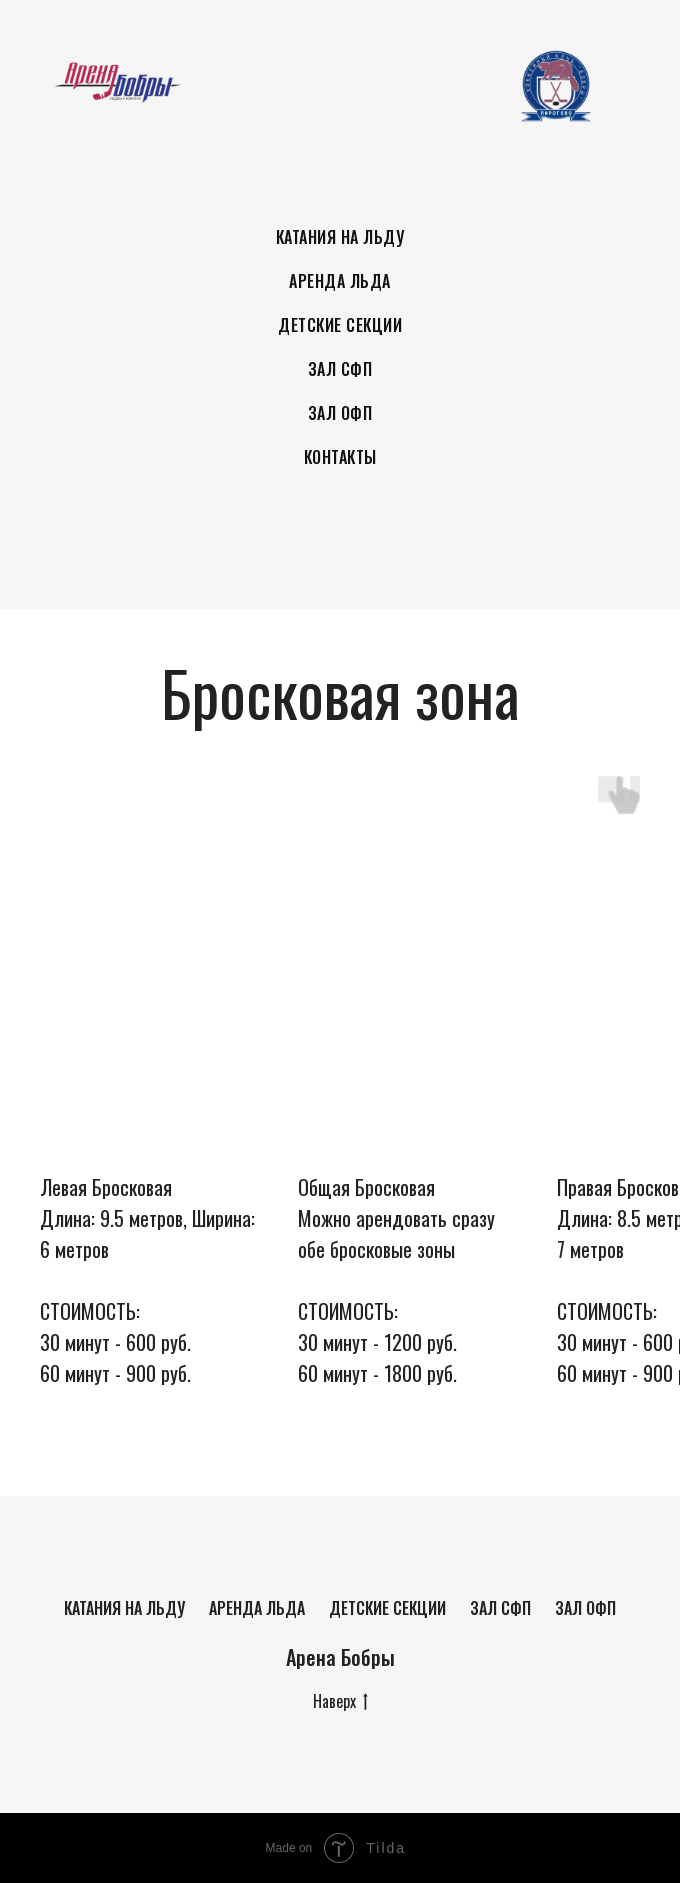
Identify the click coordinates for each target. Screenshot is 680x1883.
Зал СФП (340, 369)
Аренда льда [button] (340, 281)
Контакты (340, 457)
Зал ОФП (340, 413)
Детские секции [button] (340, 325)
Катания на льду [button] (340, 237)
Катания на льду (124, 1608)
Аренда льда (257, 1608)
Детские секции (387, 1608)
